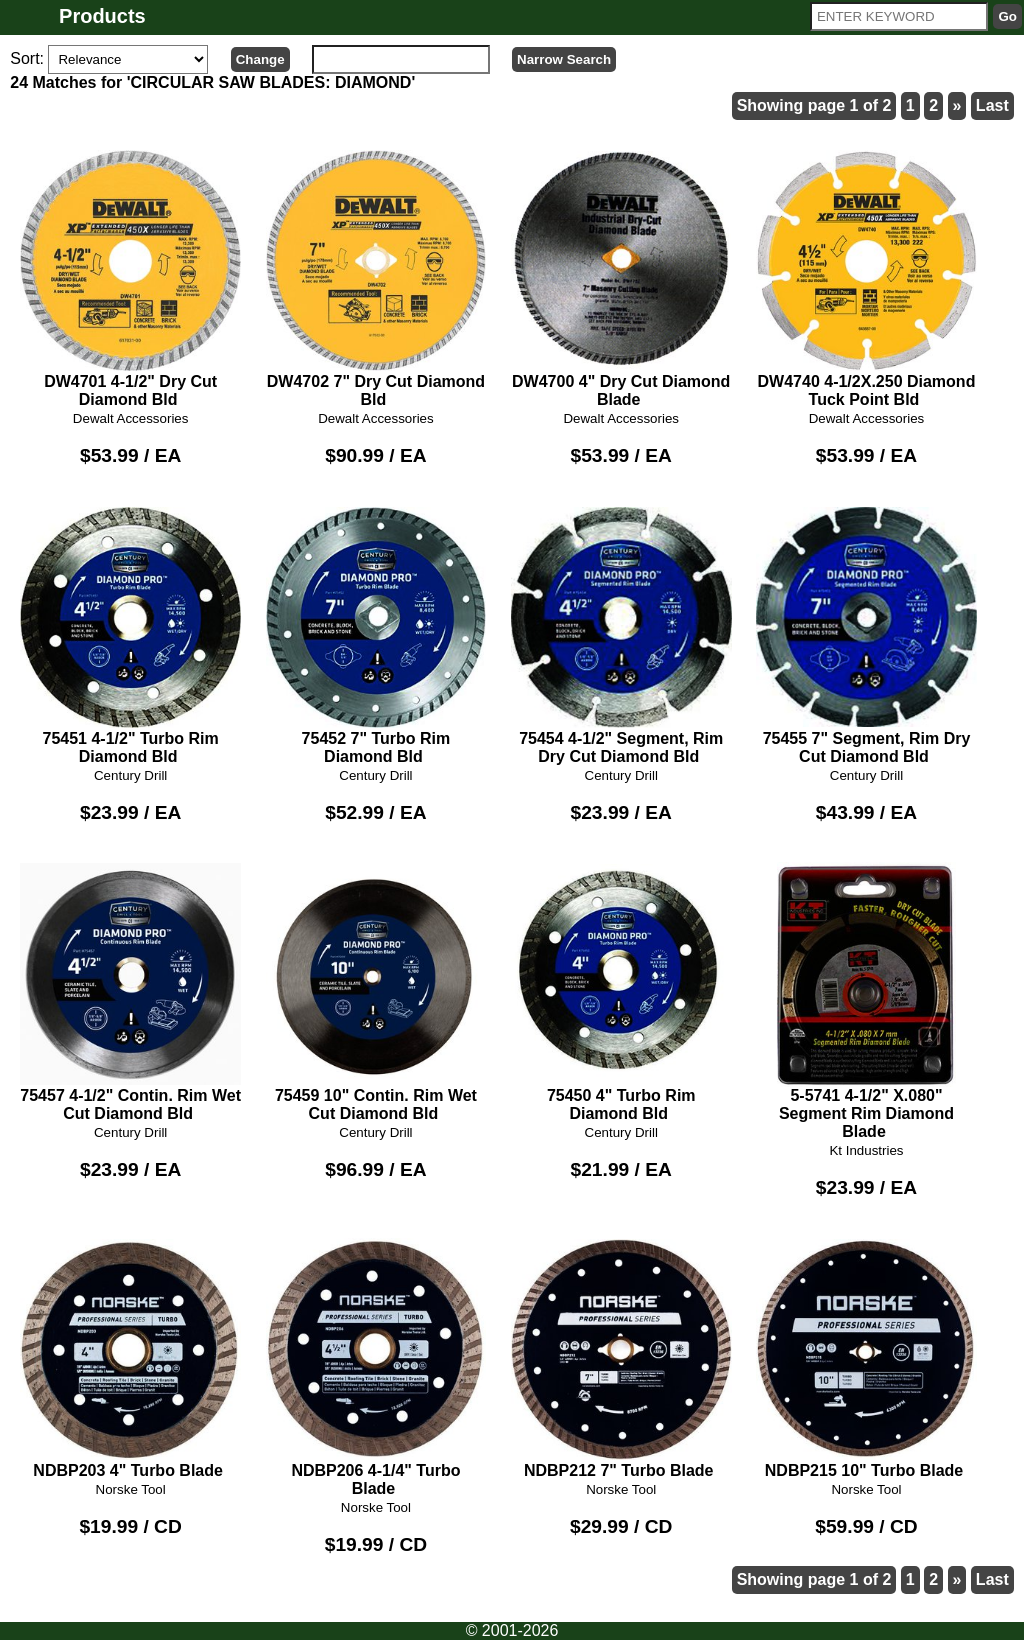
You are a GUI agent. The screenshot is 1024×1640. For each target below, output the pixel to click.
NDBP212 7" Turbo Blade (621, 1358)
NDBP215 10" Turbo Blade (866, 1358)
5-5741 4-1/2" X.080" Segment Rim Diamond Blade (866, 1001)
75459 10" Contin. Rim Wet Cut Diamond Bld (376, 992)
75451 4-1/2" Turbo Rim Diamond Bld (130, 635)
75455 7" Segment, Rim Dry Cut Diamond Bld (866, 635)
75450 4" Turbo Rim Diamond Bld (621, 992)
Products (102, 16)
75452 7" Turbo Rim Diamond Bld (376, 635)
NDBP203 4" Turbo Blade (130, 1358)
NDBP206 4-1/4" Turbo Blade (376, 1367)
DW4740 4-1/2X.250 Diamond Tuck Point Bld (866, 278)
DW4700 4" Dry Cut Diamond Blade (621, 278)
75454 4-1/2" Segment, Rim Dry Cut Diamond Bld (621, 635)
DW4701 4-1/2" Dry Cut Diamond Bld (130, 278)
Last (992, 105)
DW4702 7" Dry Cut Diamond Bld (376, 278)
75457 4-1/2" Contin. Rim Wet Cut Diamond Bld (130, 992)
